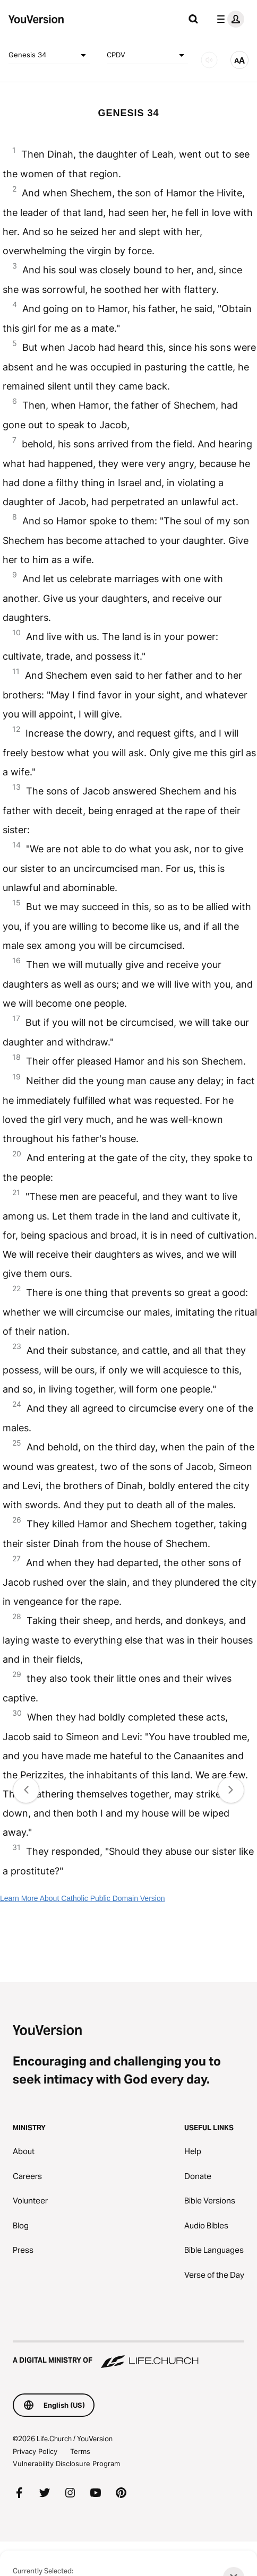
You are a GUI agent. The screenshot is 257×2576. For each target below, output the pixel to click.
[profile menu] (228, 19)
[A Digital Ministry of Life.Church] (128, 2355)
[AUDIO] (209, 59)
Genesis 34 (49, 55)
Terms (80, 2451)
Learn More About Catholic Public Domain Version (82, 1898)
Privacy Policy (35, 2451)
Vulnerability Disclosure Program (66, 2463)
